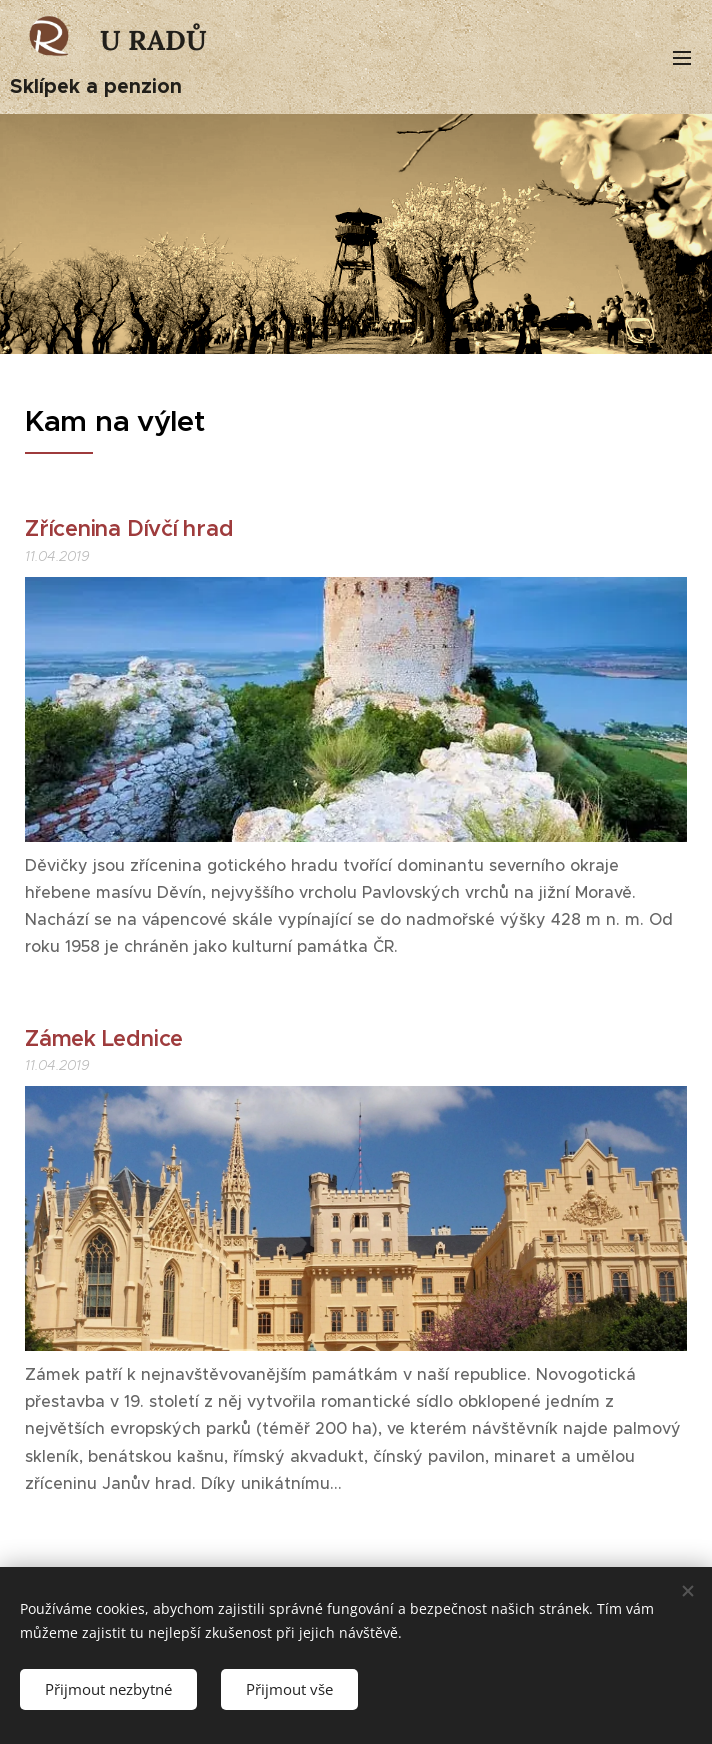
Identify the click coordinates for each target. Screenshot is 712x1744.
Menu (682, 58)
